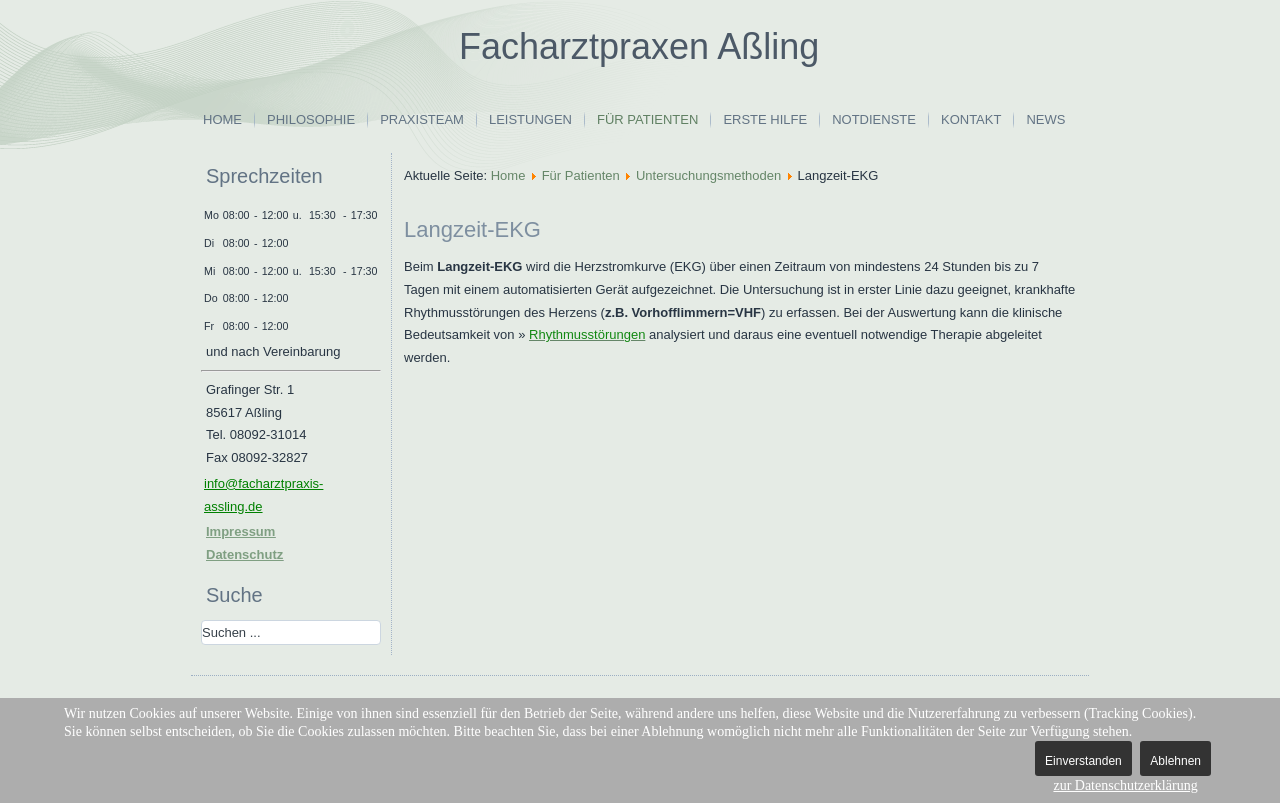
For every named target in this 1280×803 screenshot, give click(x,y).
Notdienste (874, 119)
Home (222, 119)
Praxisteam (422, 119)
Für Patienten (647, 119)
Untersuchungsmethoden (708, 175)
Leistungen (530, 119)
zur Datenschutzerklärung (1125, 785)
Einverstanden (1083, 761)
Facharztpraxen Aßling (639, 46)
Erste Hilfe (765, 119)
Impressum (240, 531)
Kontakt (971, 119)
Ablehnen (1175, 761)
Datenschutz (244, 554)
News (1045, 119)
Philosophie (311, 119)
